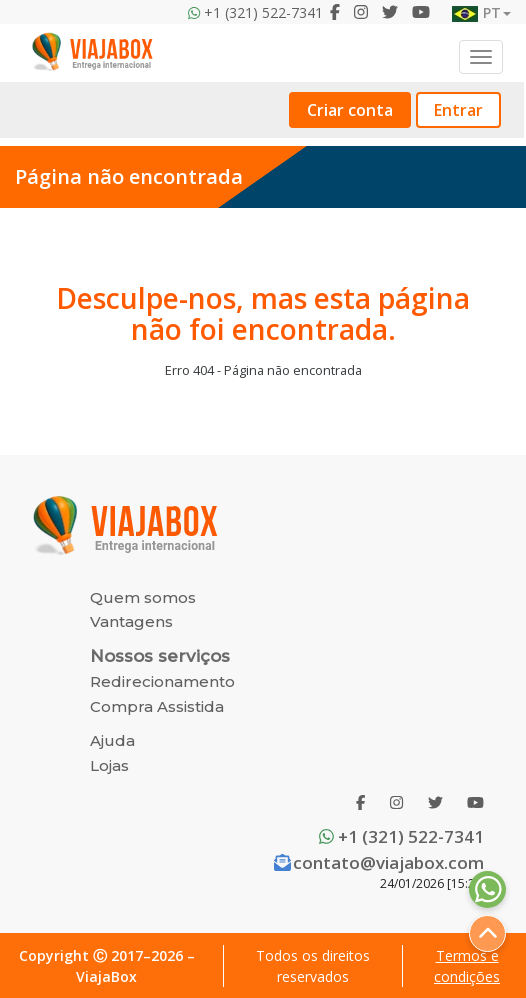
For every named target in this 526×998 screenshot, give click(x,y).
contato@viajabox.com (379, 862)
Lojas (109, 765)
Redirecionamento (162, 681)
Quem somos (143, 597)
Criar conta (350, 110)
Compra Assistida (157, 706)
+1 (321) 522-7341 (401, 836)
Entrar (458, 110)
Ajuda (112, 740)
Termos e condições (467, 966)
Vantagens (131, 621)
